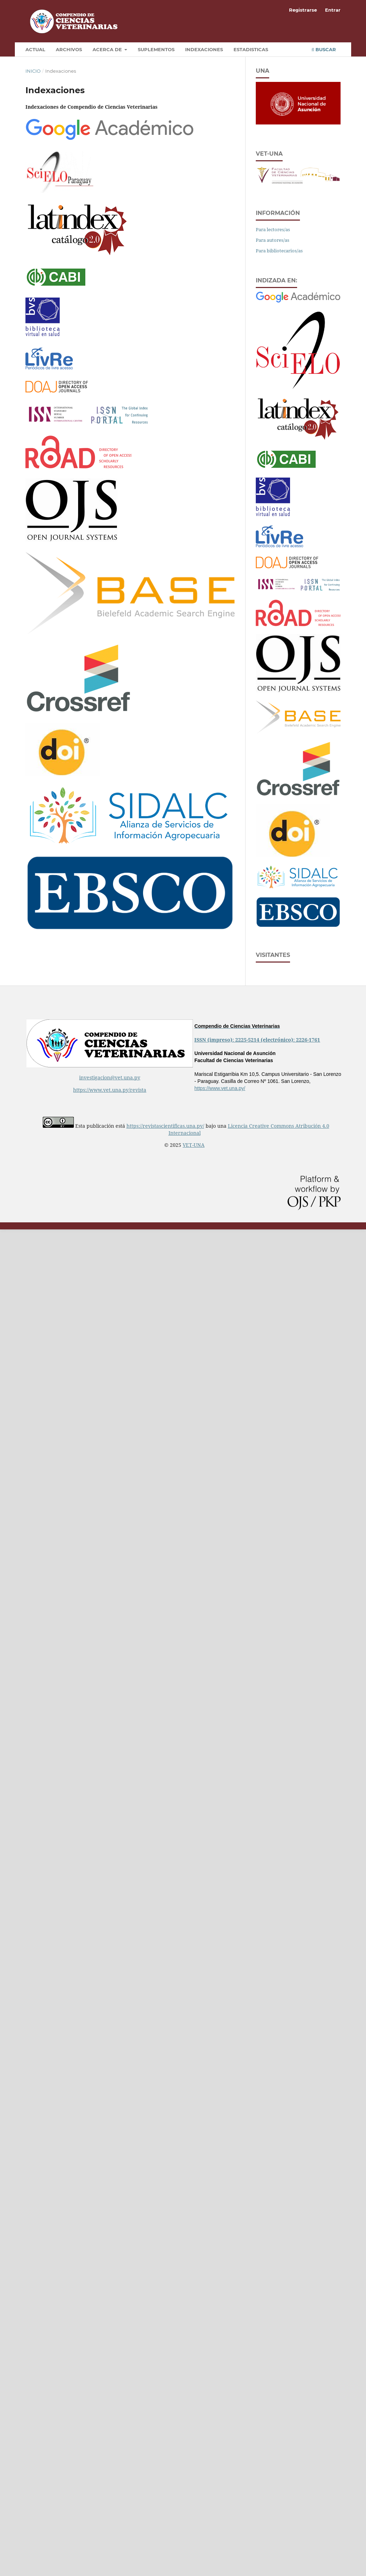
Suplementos (156, 49)
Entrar (333, 10)
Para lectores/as (273, 229)
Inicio (33, 71)
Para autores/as (272, 240)
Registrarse (303, 10)
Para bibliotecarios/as (279, 250)
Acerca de (108, 49)
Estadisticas (251, 49)
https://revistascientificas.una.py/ (165, 1125)
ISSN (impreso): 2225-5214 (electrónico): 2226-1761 (257, 1039)
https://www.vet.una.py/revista (109, 1089)
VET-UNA (194, 1145)
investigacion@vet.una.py (109, 1077)
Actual (35, 49)
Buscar (324, 49)
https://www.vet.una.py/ (219, 1088)
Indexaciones (204, 49)
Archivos (69, 49)
